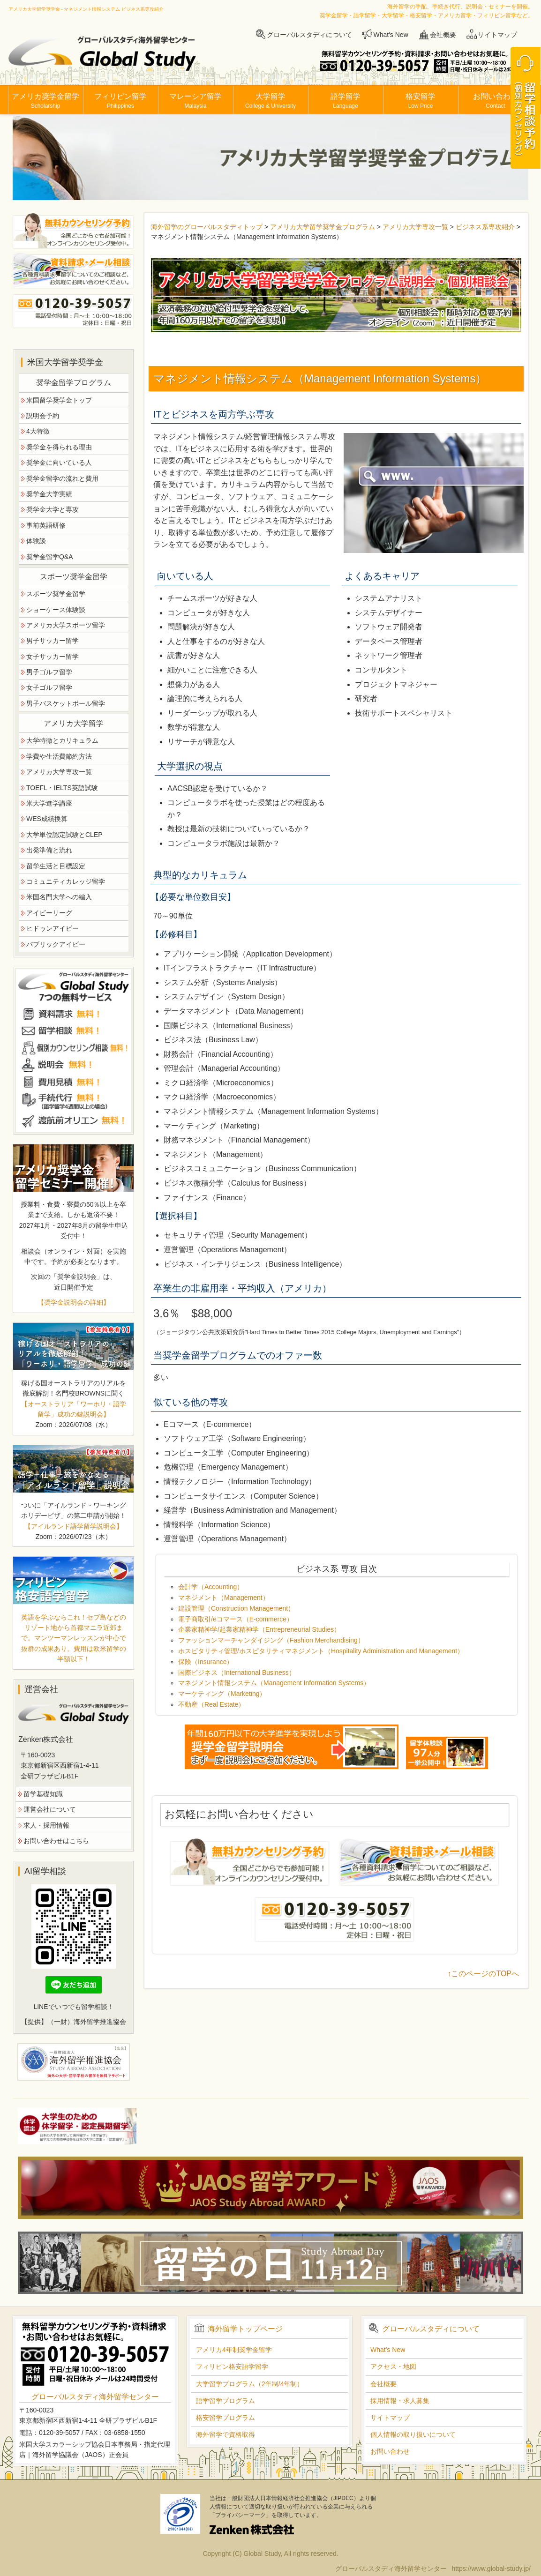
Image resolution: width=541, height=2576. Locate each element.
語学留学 (345, 100)
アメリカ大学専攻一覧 (415, 227)
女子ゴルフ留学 (49, 687)
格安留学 (420, 100)
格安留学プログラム (225, 2417)
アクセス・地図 (393, 2366)
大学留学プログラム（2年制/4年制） (249, 2384)
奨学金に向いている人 (59, 462)
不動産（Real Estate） (211, 1704)
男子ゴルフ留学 (49, 672)
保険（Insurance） (205, 1661)
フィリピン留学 (120, 100)
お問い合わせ (495, 100)
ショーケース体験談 (55, 609)
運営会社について (49, 1809)
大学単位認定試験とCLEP (64, 834)
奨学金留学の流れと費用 (62, 478)
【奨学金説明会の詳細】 (74, 1302)
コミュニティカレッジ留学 (65, 881)
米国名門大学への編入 (59, 897)
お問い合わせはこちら (56, 1840)
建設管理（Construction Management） (236, 1608)
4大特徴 (38, 431)
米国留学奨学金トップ (59, 400)
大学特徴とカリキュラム (62, 740)
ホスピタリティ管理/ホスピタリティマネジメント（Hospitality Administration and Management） (321, 1651)
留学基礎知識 (43, 1794)
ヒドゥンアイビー (52, 928)
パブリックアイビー (55, 944)
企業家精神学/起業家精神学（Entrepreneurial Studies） (259, 1629)
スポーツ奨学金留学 (55, 593)
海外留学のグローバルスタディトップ (207, 227)
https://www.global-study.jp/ (491, 2568)
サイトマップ (497, 34)
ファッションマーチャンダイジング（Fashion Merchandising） (271, 1640)
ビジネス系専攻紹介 (485, 227)
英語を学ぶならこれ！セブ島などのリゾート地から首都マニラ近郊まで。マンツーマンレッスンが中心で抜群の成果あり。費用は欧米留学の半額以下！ (73, 1638)
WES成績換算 (47, 818)
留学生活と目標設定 (55, 866)
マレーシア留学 (195, 100)
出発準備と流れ (49, 850)
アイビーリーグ (49, 913)
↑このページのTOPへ (483, 1974)
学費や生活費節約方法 (59, 756)
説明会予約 (42, 415)
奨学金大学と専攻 (52, 509)
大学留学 (270, 100)
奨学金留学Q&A (49, 556)
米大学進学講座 (49, 803)
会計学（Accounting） (210, 1586)
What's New (391, 34)
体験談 (36, 541)
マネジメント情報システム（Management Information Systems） (274, 1683)
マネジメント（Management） (223, 1597)
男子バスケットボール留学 (65, 703)
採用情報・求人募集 (399, 2400)
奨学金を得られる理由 (59, 447)
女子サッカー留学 (52, 656)
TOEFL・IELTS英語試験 (62, 787)
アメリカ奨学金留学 (45, 100)
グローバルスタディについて (309, 34)
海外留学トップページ (245, 2329)
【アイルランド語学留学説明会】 (73, 1526)
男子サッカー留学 (52, 640)
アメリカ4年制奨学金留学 (234, 2349)
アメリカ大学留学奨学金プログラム (322, 227)
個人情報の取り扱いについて (413, 2434)
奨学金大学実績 (49, 494)
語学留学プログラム (225, 2400)
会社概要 (443, 34)
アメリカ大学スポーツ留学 (65, 625)
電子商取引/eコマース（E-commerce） (235, 1619)
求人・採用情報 (46, 1825)
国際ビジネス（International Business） (236, 1672)
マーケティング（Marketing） (222, 1693)
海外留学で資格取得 (225, 2434)
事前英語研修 (46, 525)
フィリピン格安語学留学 (232, 2366)
